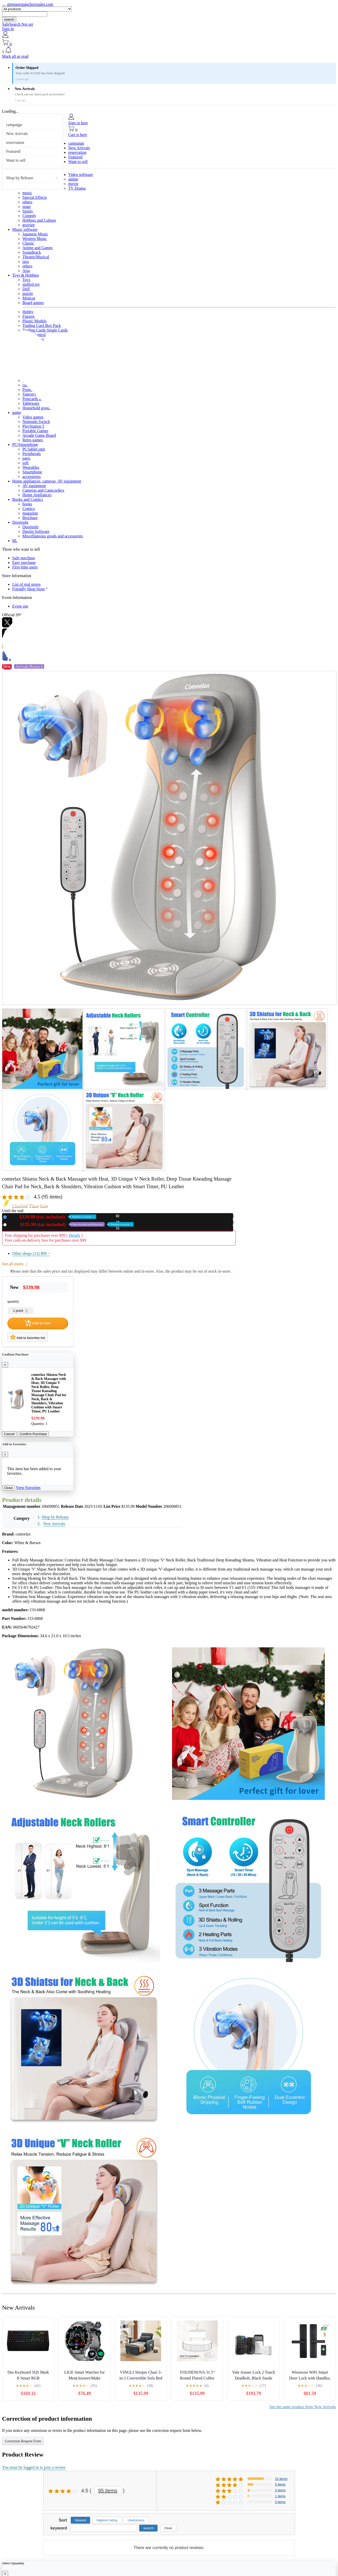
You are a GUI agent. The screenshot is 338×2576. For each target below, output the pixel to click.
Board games (33, 302)
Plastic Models (34, 321)
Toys (26, 280)
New (52, 1217)
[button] (169, 50)
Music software (24, 229)
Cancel (9, 1434)
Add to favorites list (27, 1337)
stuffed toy (31, 284)
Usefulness (136, 2520)
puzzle (27, 293)
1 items (280, 2496)
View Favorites (28, 1487)
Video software (80, 174)
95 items (108, 2490)
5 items (280, 2484)
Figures (28, 316)
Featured (13, 151)
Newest (80, 2520)
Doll (26, 289)
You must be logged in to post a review (34, 2467)
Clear (168, 2528)
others (27, 202)
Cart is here (77, 134)
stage (26, 206)
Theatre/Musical (35, 257)
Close (8, 1488)
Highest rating (106, 2520)
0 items (280, 2502)
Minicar (28, 298)
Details (74, 1235)
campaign (14, 125)
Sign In (8, 29)
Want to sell (15, 160)
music (27, 193)
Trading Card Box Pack (41, 325)
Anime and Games (37, 248)
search (9, 19)
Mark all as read (15, 56)
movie (73, 184)
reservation (15, 142)
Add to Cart (38, 1323)
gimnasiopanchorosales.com (30, 4)
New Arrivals (17, 133)
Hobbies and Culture (39, 220)
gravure (28, 225)
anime (73, 179)
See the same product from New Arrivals (303, 2407)
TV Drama (77, 188)
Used (71, 1224)
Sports (27, 211)
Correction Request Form (23, 2441)
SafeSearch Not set (17, 24)
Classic (28, 243)
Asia (26, 270)
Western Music (34, 238)
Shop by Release (19, 178)
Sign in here (78, 123)
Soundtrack (31, 252)
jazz (25, 261)
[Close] (5, 1364)
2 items (280, 2490)
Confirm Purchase (33, 1434)
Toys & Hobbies (25, 275)
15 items (281, 2479)
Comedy (29, 216)
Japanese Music (35, 234)
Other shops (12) (31, 1253)
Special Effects (34, 197)
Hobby (28, 312)
